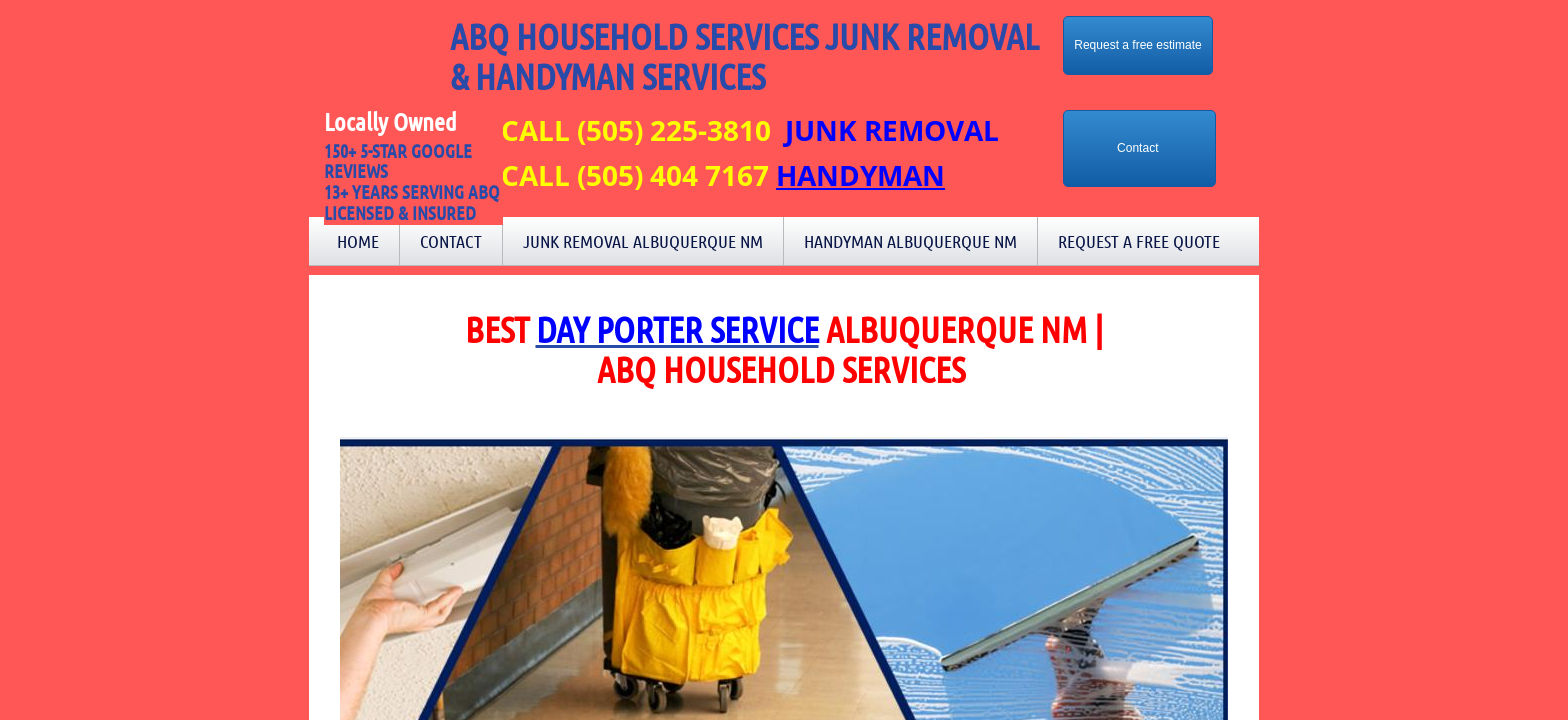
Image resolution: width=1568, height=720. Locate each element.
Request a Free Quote (1139, 241)
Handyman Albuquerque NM (910, 241)
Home (358, 241)
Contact (451, 241)
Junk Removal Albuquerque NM (643, 241)
